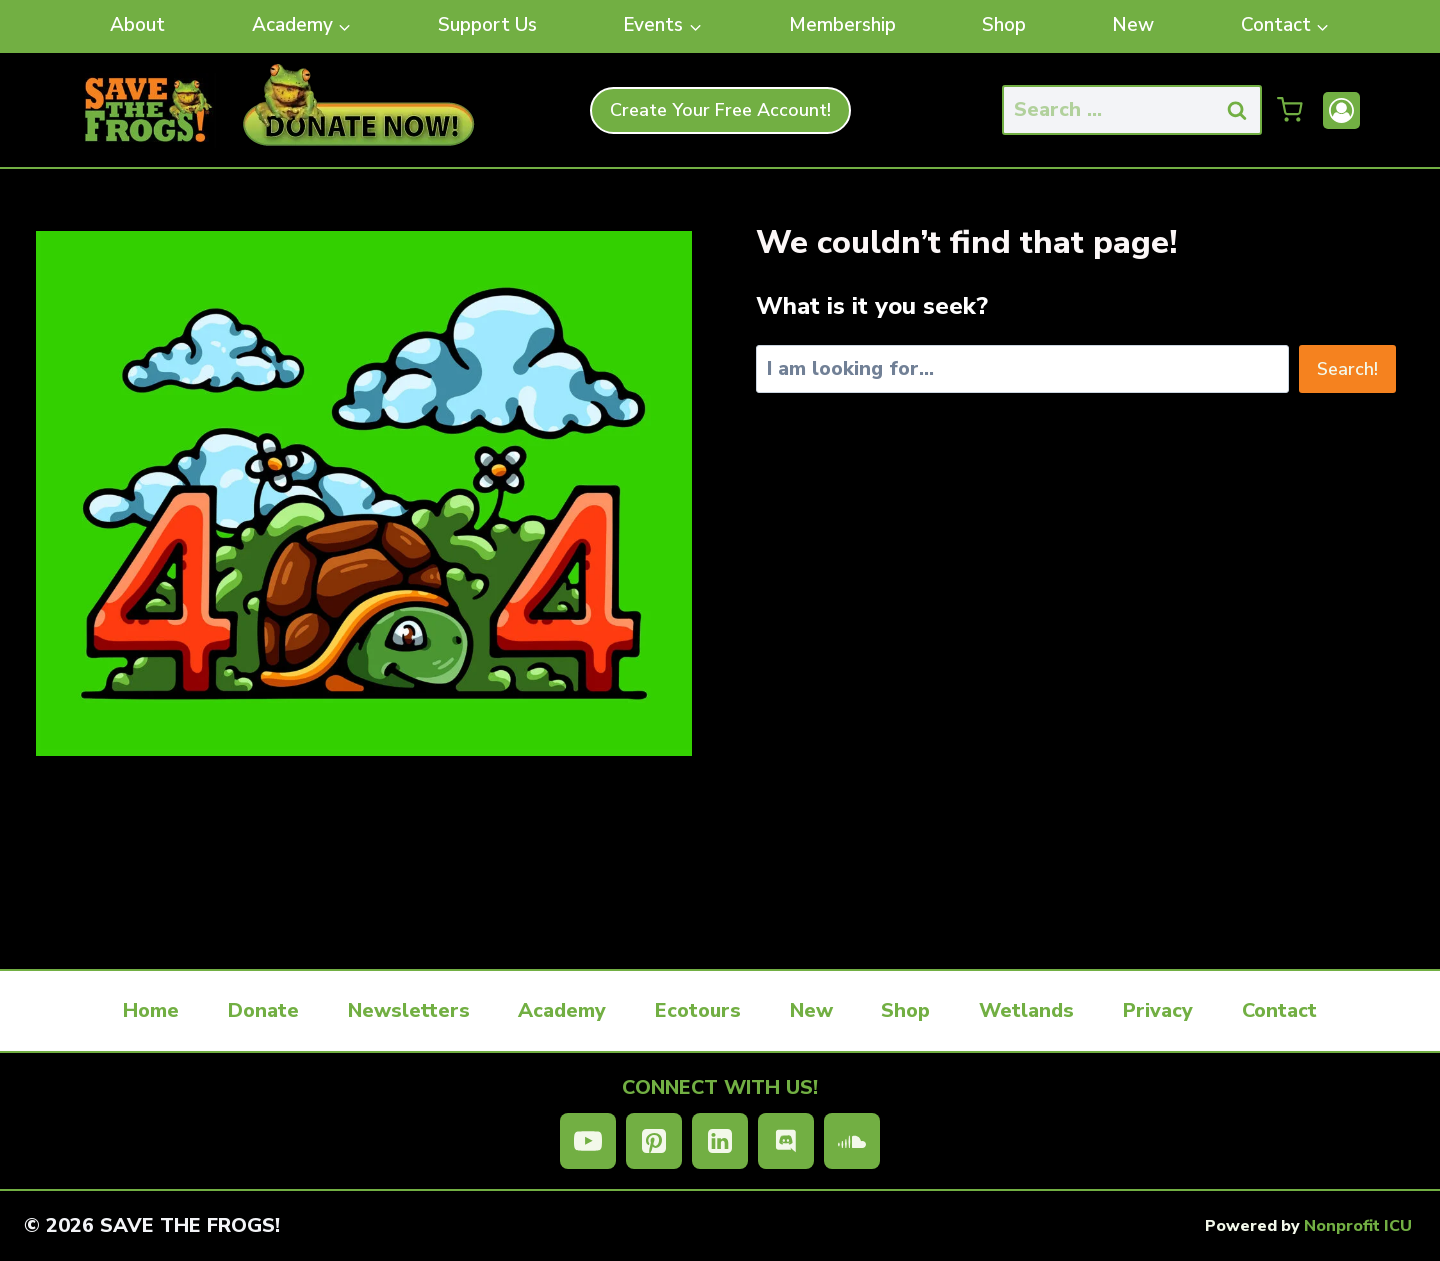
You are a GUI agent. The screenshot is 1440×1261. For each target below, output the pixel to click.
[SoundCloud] (852, 1141)
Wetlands (1026, 1010)
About (137, 25)
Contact (1279, 1010)
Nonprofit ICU (1358, 1226)
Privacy (1158, 1010)
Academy (562, 1010)
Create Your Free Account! (720, 110)
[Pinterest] (654, 1141)
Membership (842, 25)
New (1133, 25)
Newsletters (409, 1010)
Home (151, 1010)
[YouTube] (588, 1141)
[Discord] (786, 1141)
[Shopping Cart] (1290, 110)
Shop (1004, 25)
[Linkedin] (720, 1141)
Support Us (487, 25)
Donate (263, 1010)
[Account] (1341, 110)
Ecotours (698, 1010)
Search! (1347, 369)
